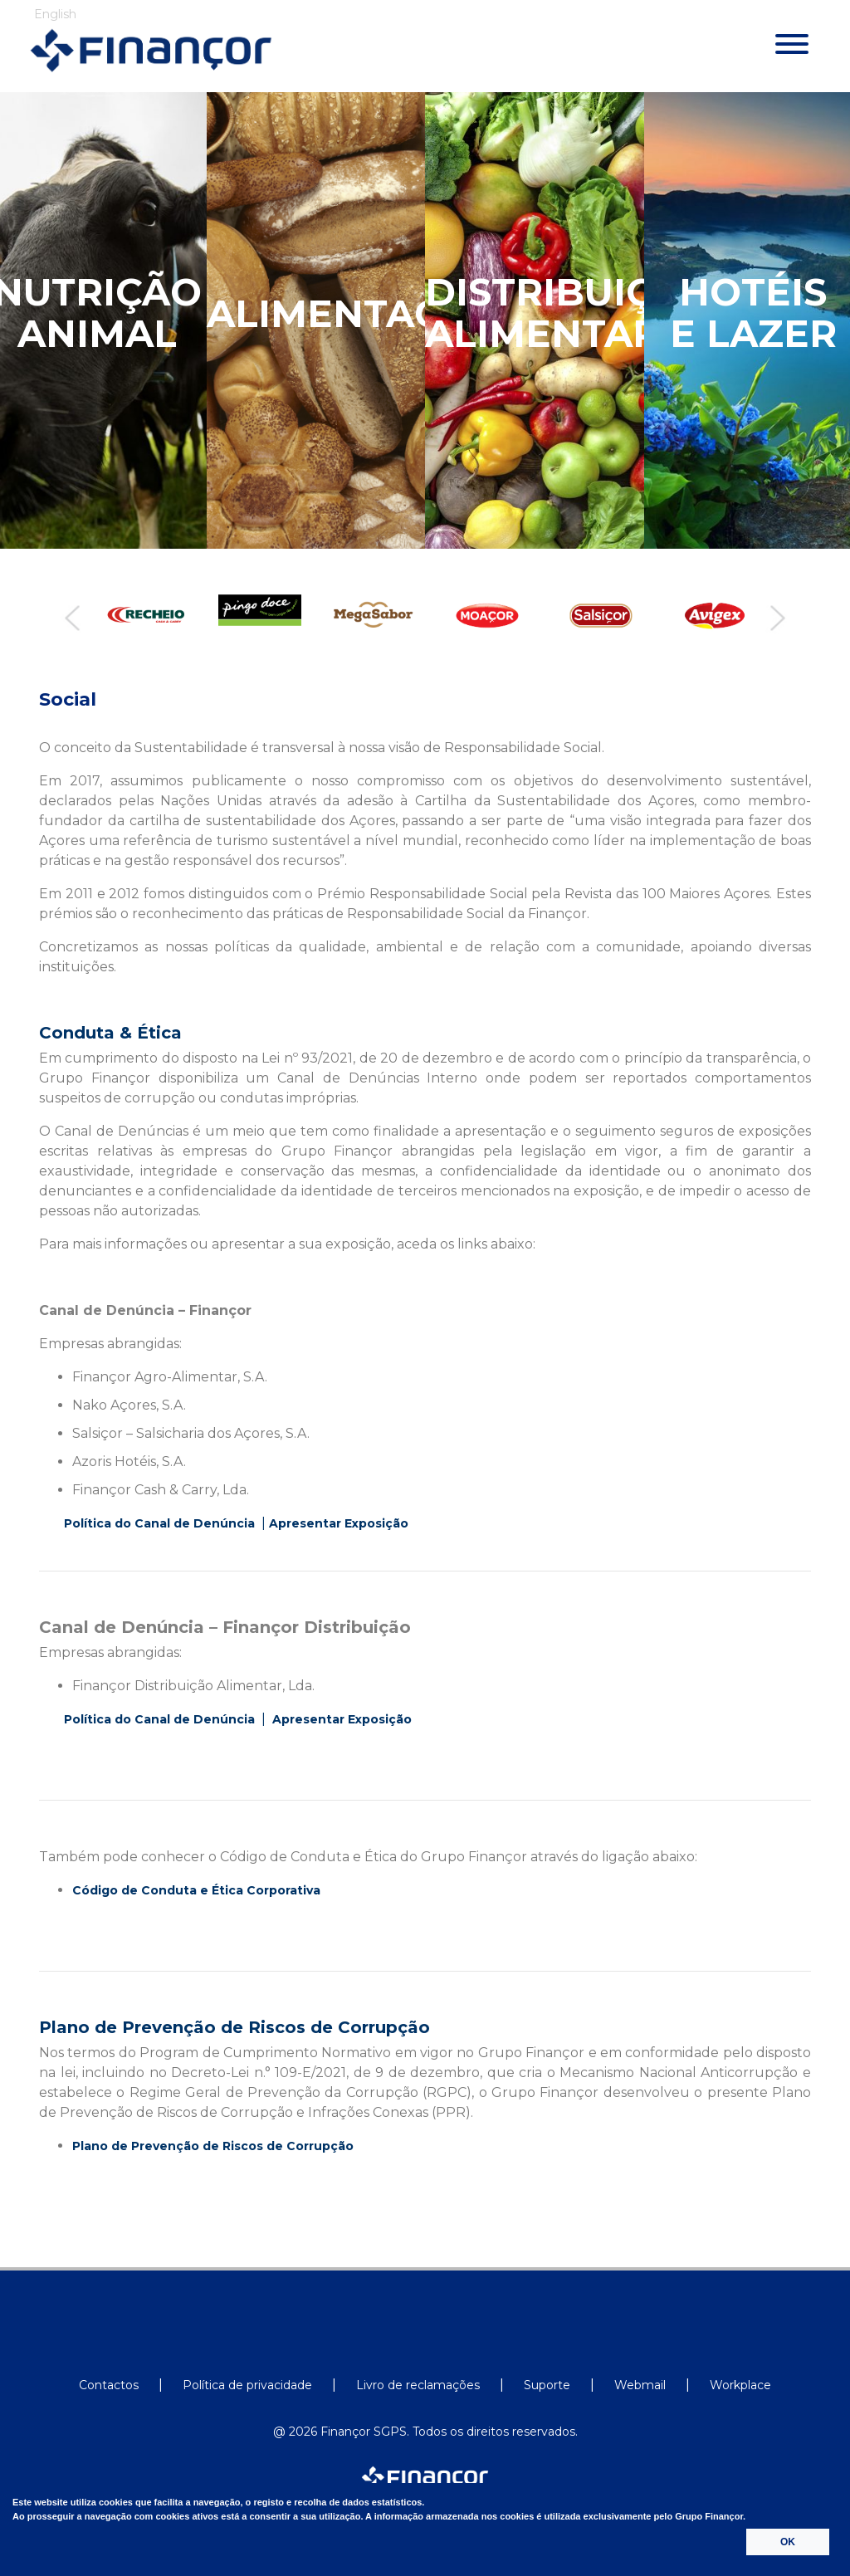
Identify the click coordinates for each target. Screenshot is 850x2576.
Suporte (547, 2385)
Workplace (740, 2385)
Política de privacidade (247, 2385)
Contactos (109, 2385)
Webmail (640, 2385)
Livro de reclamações (418, 2385)
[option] (141, 615)
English (55, 14)
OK (787, 2542)
